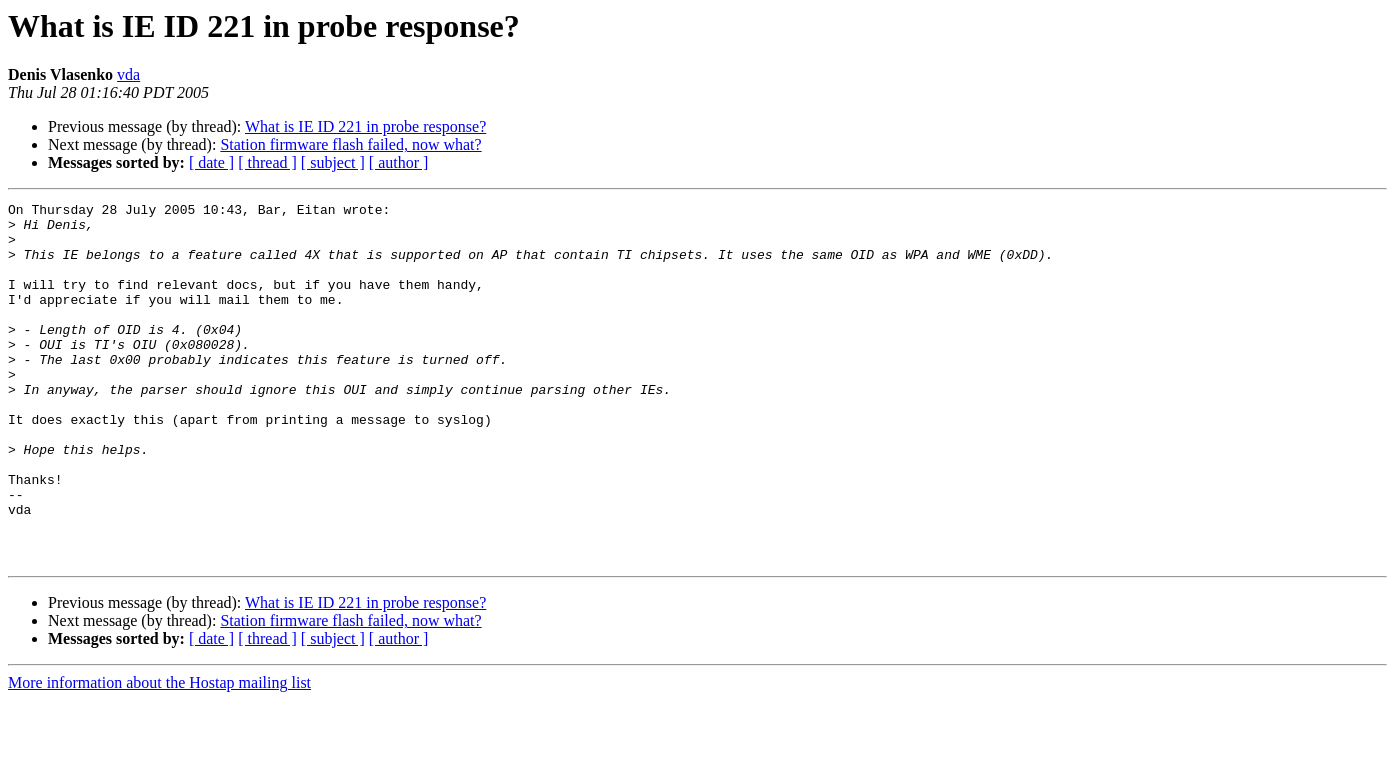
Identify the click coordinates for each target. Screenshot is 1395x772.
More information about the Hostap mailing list (159, 754)
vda (128, 74)
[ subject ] (333, 162)
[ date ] (211, 162)
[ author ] (399, 162)
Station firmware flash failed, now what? (350, 144)
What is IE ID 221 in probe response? (365, 126)
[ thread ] (267, 162)
